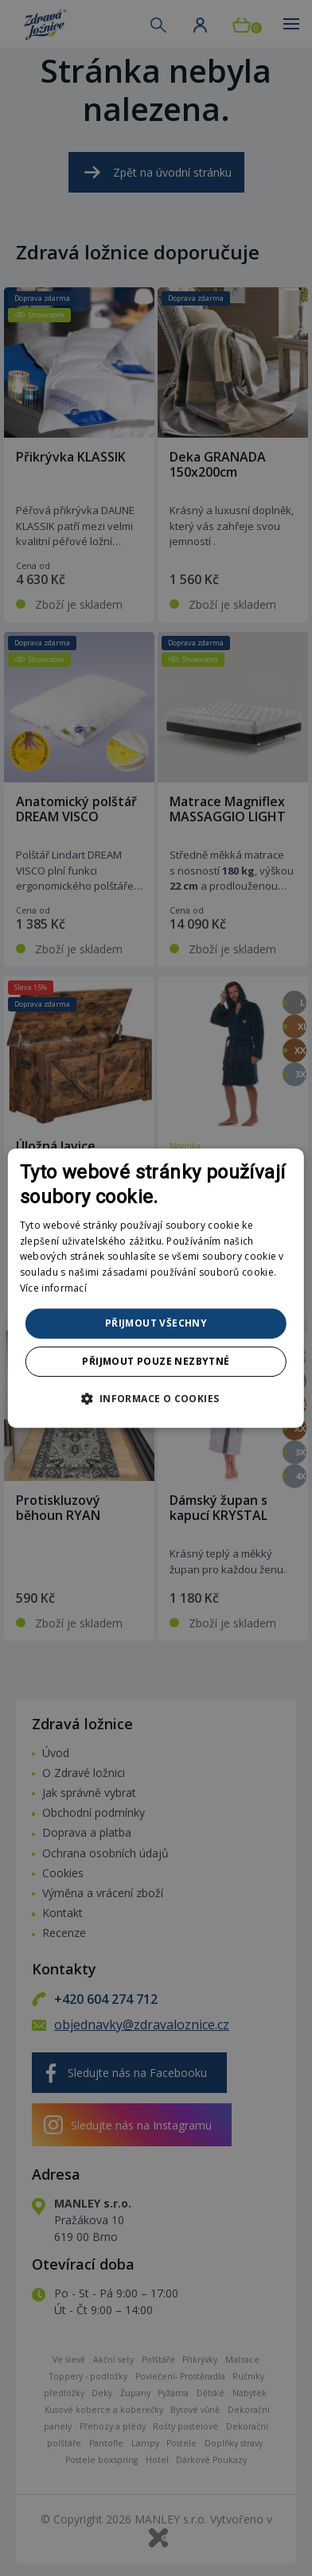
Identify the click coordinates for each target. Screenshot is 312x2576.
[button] (155, 1398)
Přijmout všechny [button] (156, 1323)
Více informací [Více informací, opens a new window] (53, 1288)
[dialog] (156, 1288)
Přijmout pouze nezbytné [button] (155, 1361)
